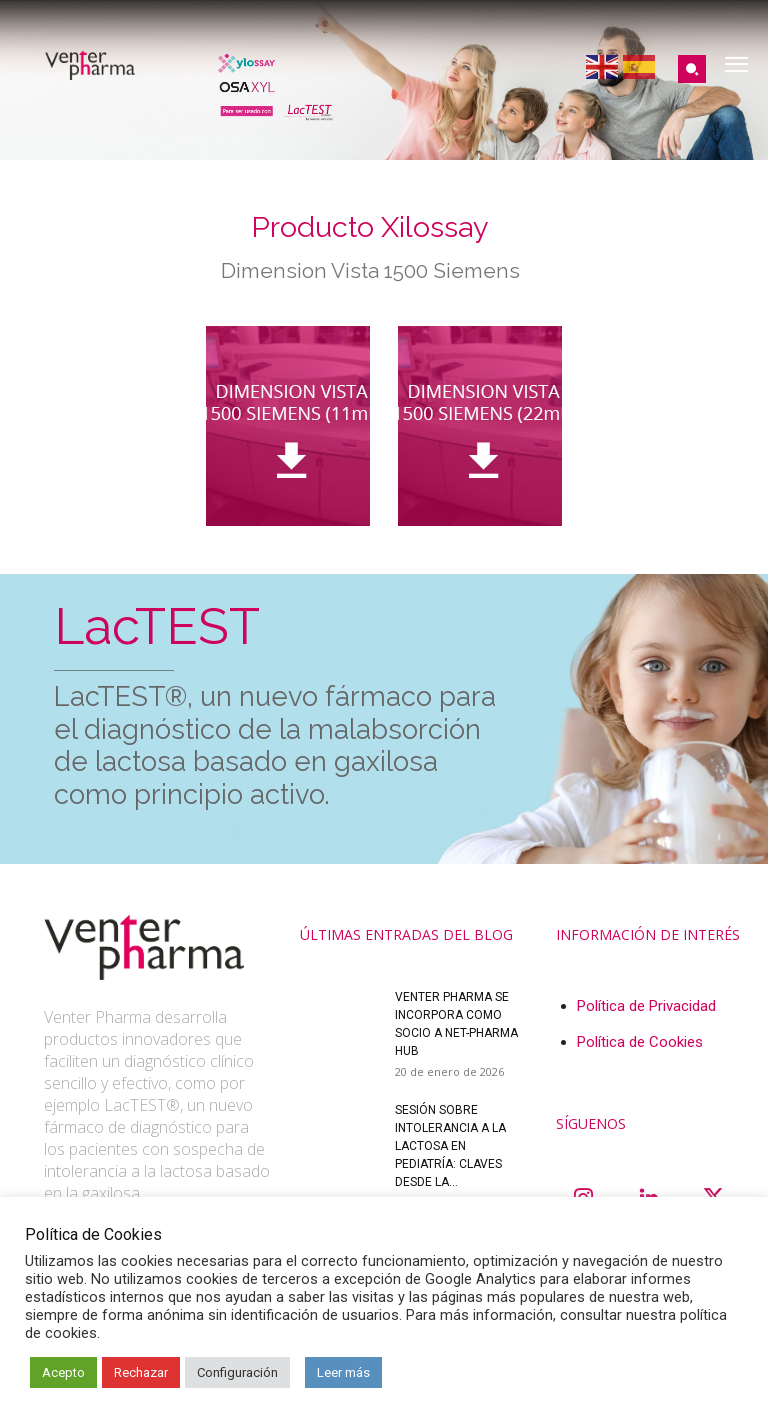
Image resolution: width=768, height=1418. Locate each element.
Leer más (343, 1372)
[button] (692, 69)
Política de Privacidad (646, 1006)
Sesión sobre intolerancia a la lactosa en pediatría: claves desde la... (450, 1146)
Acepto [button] (63, 1372)
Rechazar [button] (141, 1372)
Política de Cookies (640, 1042)
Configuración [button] (237, 1372)
